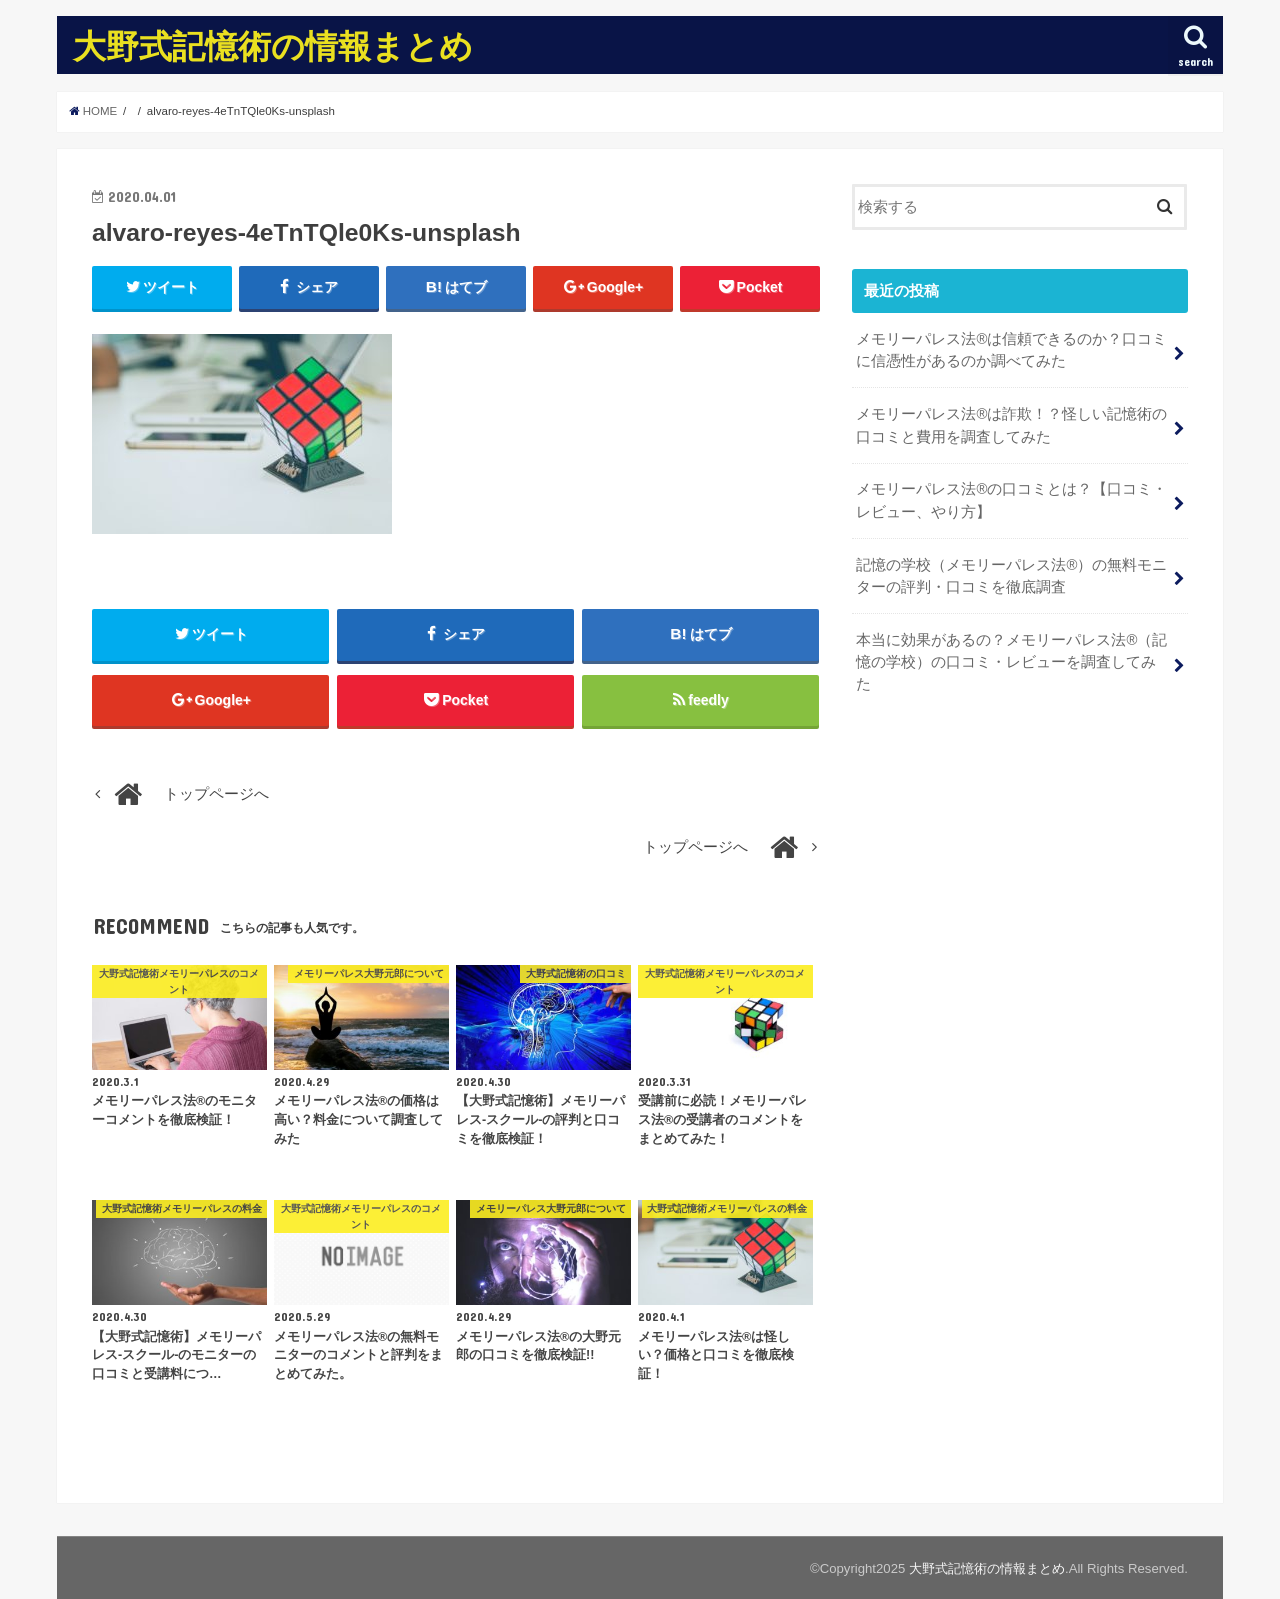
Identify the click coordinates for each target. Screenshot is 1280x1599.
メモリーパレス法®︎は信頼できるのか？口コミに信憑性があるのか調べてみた (1011, 350)
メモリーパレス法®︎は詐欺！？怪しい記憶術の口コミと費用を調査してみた (1011, 425)
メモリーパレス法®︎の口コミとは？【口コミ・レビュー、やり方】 (1011, 500)
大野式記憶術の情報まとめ (273, 45)
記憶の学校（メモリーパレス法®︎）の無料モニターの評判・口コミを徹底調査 (1011, 576)
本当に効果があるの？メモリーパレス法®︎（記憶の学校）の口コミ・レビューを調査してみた (1011, 662)
